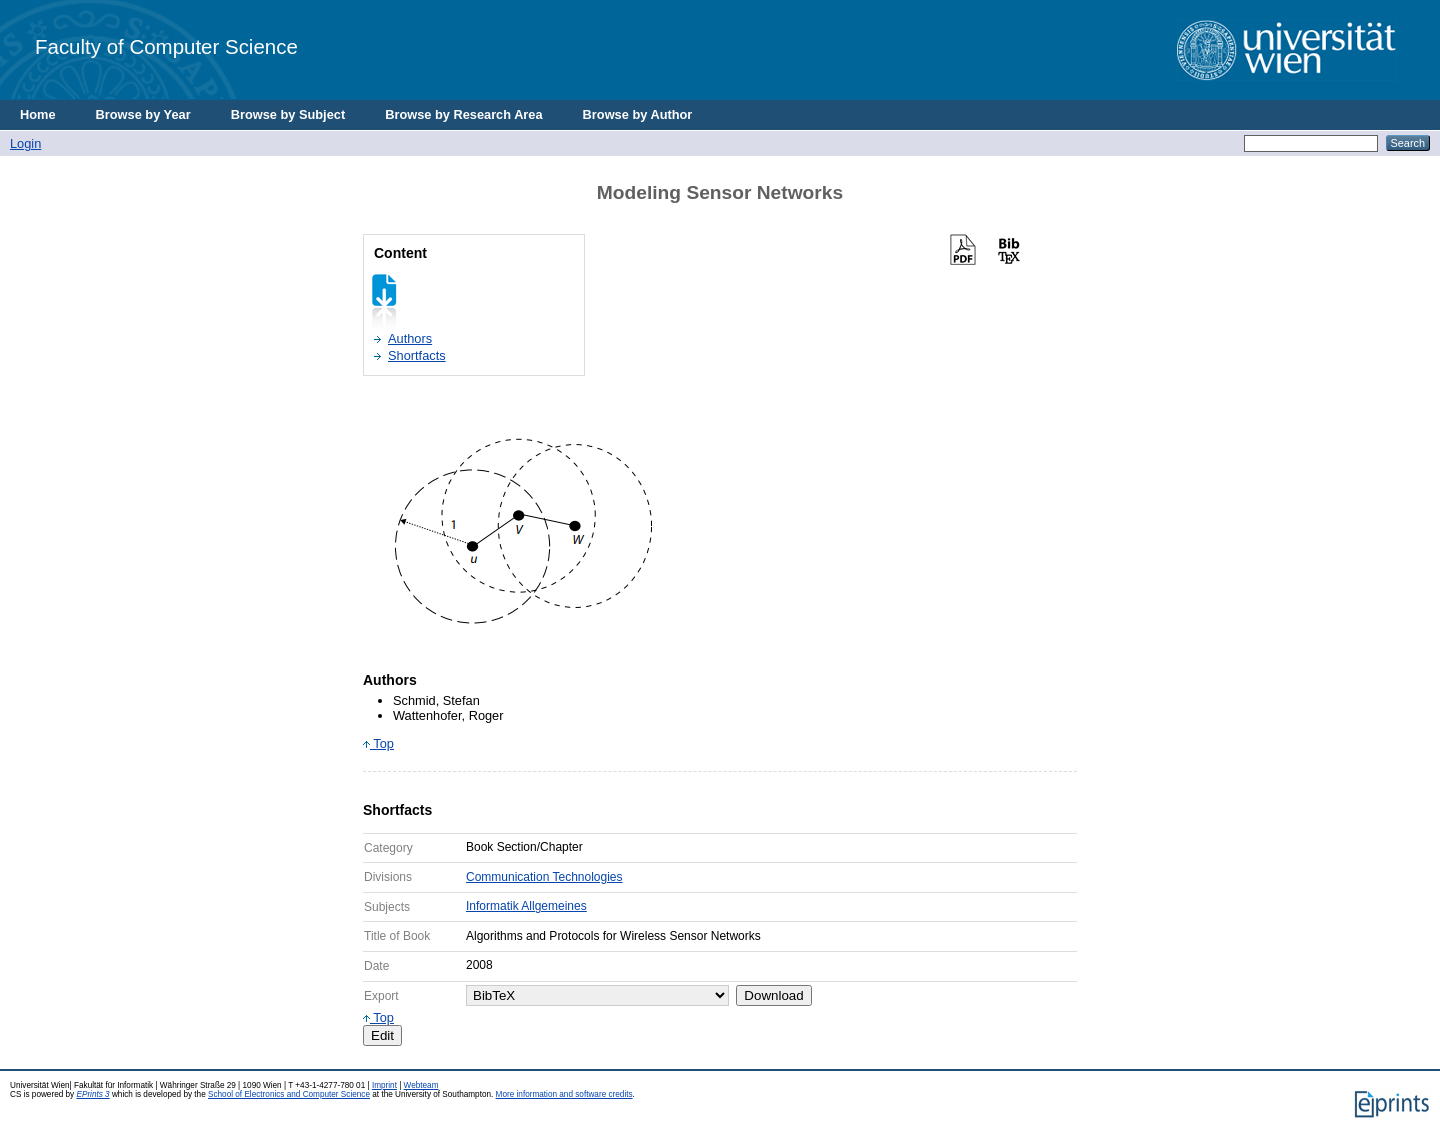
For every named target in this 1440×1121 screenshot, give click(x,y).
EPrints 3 (92, 1094)
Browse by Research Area (463, 114)
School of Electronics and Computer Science (289, 1094)
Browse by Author (638, 114)
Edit (382, 1035)
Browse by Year (143, 114)
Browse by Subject (288, 114)
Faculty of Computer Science (166, 46)
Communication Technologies (544, 877)
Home (38, 114)
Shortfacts (417, 355)
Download (773, 995)
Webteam (421, 1085)
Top (378, 743)
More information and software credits (564, 1094)
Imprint (384, 1085)
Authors (410, 338)
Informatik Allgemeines (526, 906)
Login (25, 143)
